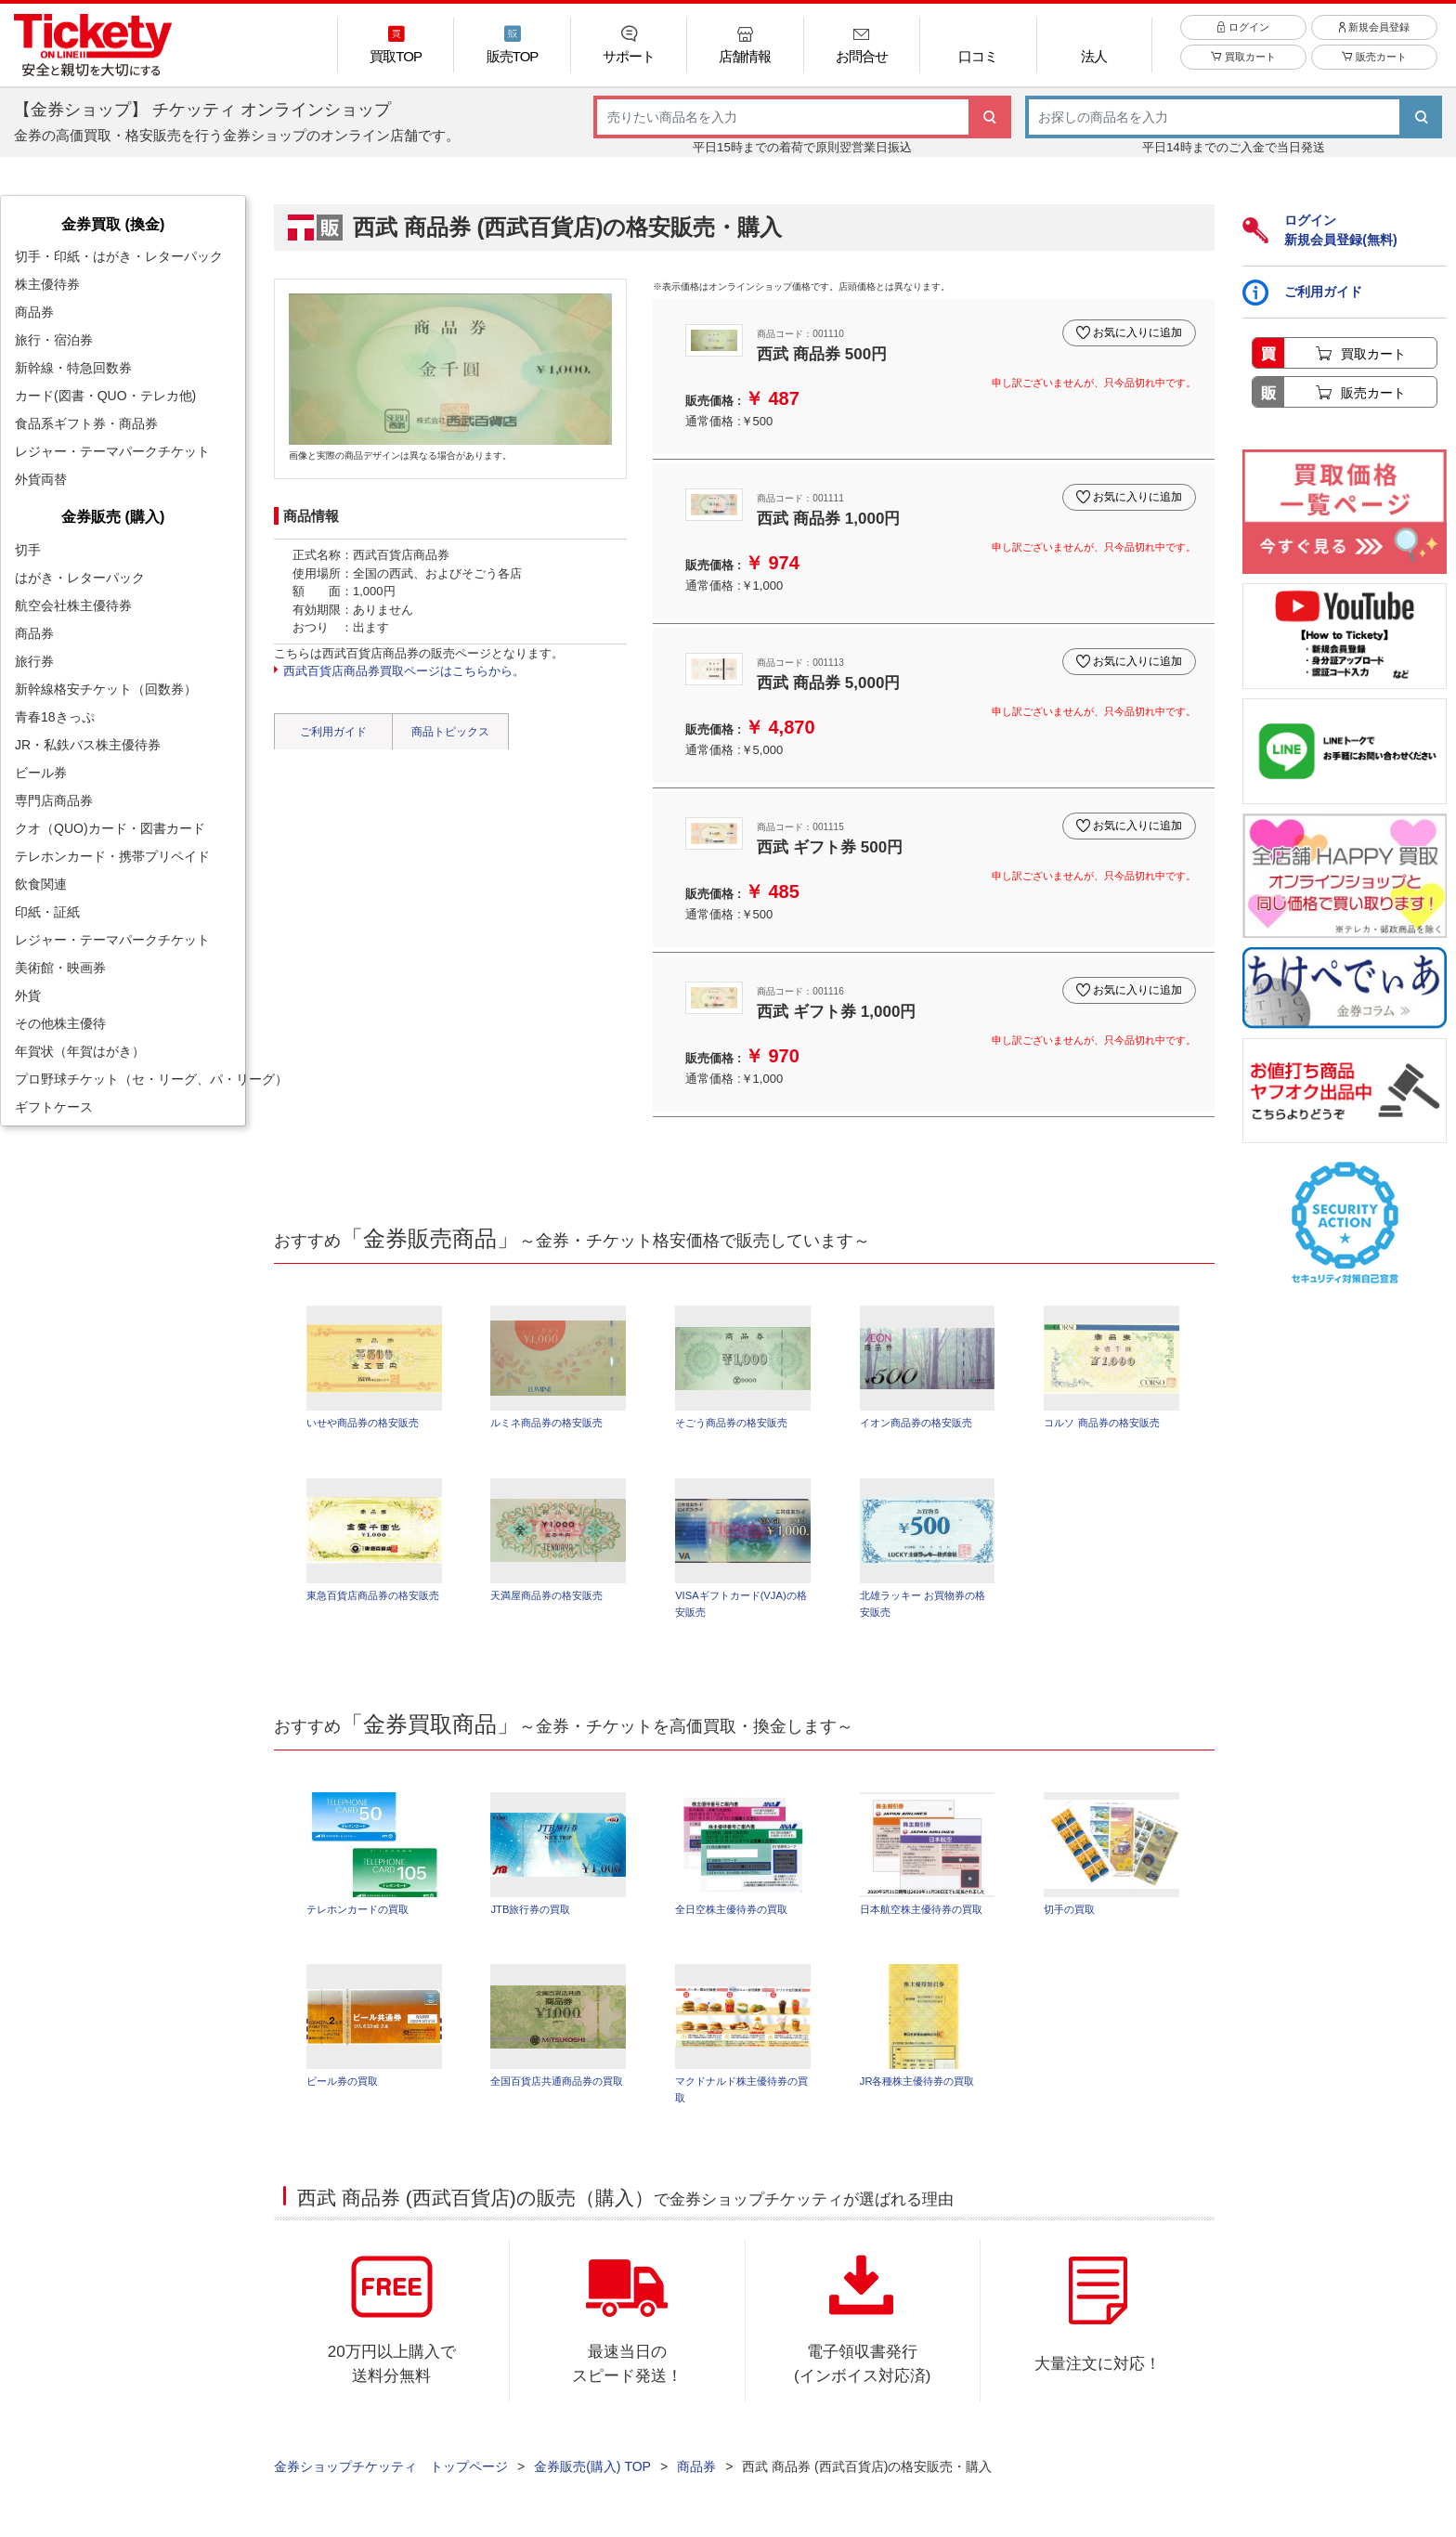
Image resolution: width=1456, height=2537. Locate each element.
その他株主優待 (60, 1023)
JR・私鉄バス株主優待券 (88, 744)
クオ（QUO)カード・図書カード (110, 828)
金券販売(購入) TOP (592, 2472)
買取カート (1243, 66)
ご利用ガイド (333, 731)
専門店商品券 (54, 800)
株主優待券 (47, 284)
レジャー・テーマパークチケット (112, 451)
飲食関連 (41, 884)
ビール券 (41, 772)
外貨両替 (41, 479)
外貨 (28, 995)
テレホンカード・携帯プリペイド (112, 856)
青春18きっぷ (55, 716)
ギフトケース (54, 1106)
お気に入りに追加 (1134, 328)
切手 (28, 549)
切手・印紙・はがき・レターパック (119, 256)
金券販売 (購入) (112, 516)
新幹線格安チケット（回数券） (106, 689)
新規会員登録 (1374, 36)
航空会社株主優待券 (73, 605)
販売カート (1374, 66)
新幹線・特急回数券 (73, 367)
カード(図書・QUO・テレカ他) (105, 395)
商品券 (34, 312)
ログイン (1242, 36)
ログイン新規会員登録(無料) (1319, 230)
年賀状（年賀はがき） (80, 1051)
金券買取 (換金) (112, 223)
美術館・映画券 (60, 967)
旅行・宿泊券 (54, 339)
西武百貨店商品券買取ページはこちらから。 (404, 671)
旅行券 (34, 661)
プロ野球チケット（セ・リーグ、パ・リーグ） (130, 1079)
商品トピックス (450, 731)
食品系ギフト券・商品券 (86, 423)
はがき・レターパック (80, 577)
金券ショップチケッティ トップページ (391, 2472)
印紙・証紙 (47, 911)
